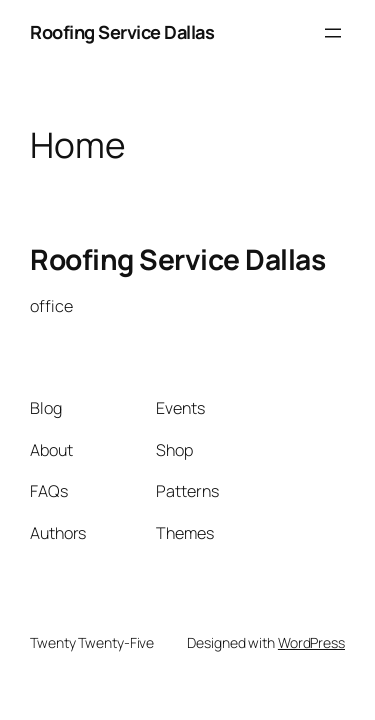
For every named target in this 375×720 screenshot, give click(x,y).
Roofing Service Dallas (122, 32)
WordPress (311, 642)
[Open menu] (333, 33)
